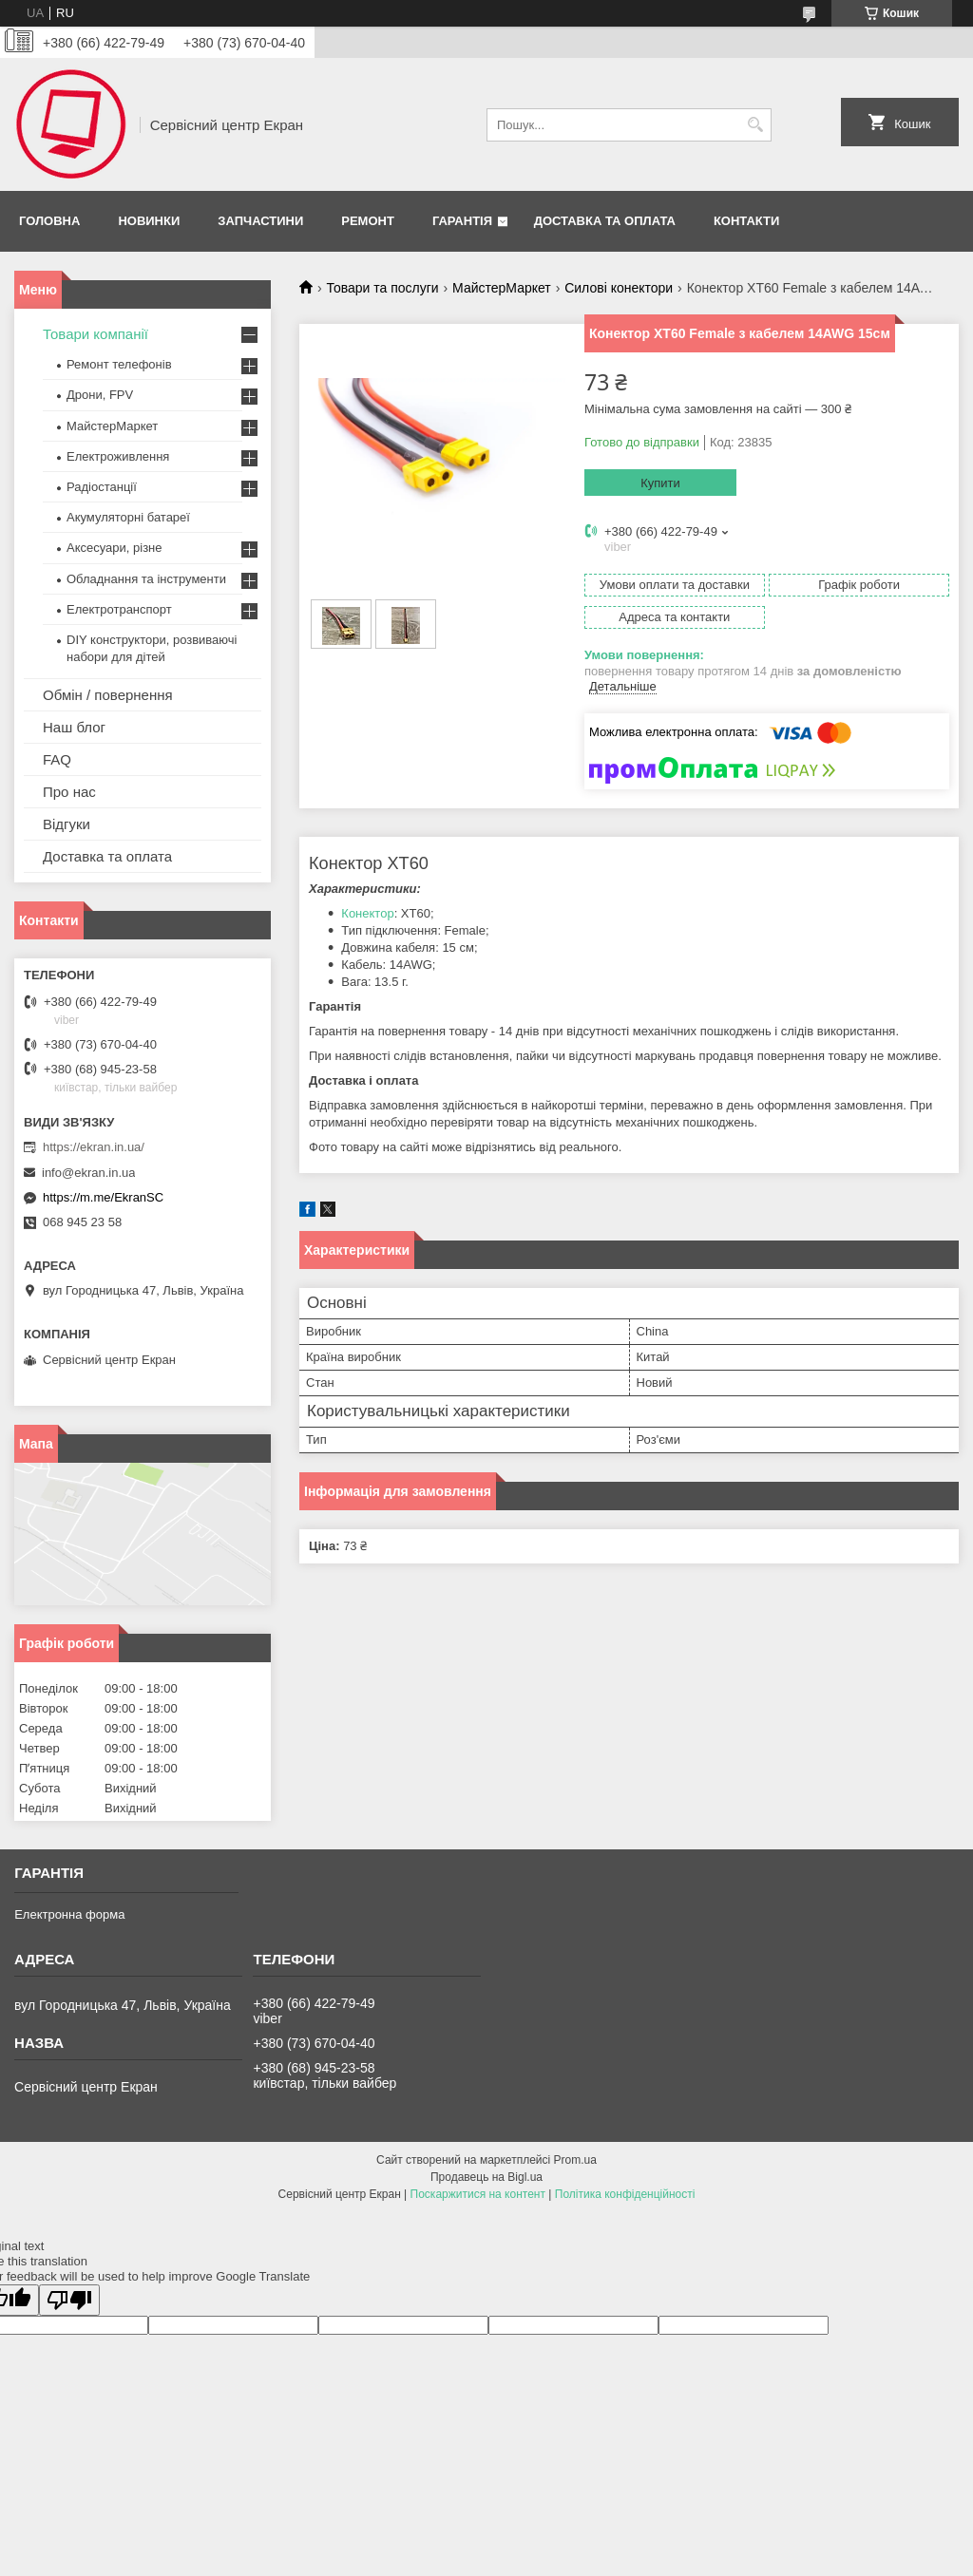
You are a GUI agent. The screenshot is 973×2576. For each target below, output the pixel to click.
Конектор (367, 913)
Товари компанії (95, 334)
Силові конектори (618, 287)
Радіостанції (102, 487)
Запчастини (260, 221)
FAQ (57, 759)
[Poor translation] (69, 2300)
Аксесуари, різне (114, 547)
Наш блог (74, 727)
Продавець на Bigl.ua (486, 2177)
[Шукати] (755, 125)
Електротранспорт (119, 609)
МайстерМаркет (501, 287)
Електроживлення (118, 456)
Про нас (69, 792)
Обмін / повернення (108, 695)
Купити (660, 483)
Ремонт (367, 221)
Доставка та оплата (605, 221)
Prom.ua (575, 2160)
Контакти (747, 221)
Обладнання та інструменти (146, 579)
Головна (49, 221)
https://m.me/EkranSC (103, 1197)
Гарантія (462, 221)
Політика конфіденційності (625, 2194)
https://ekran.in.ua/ (93, 1147)
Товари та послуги (382, 287)
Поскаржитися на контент (477, 2194)
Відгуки (66, 824)
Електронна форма (69, 1914)
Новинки (149, 221)
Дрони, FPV (100, 395)
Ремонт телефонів (119, 364)
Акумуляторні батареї (128, 517)
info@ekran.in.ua (88, 1172)
